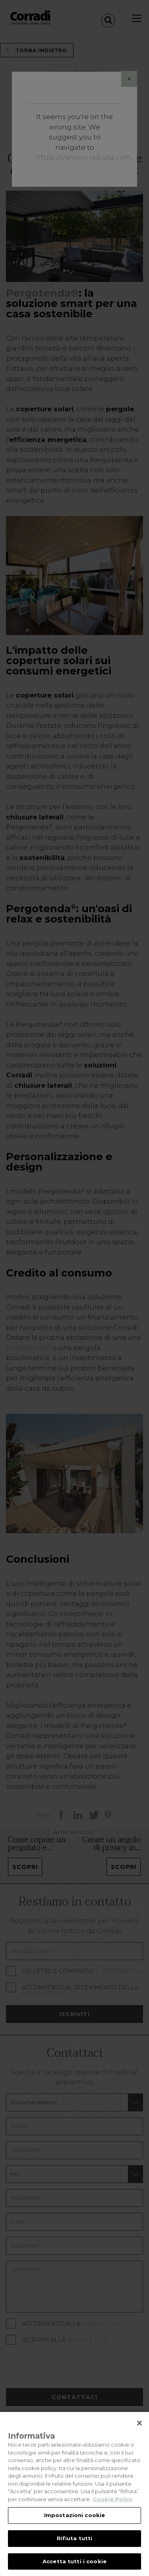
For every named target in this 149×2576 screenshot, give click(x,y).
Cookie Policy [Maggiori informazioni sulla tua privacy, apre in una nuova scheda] (113, 2506)
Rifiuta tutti (75, 2545)
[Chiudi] (139, 2430)
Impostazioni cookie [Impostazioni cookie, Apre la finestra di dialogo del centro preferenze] (74, 2522)
